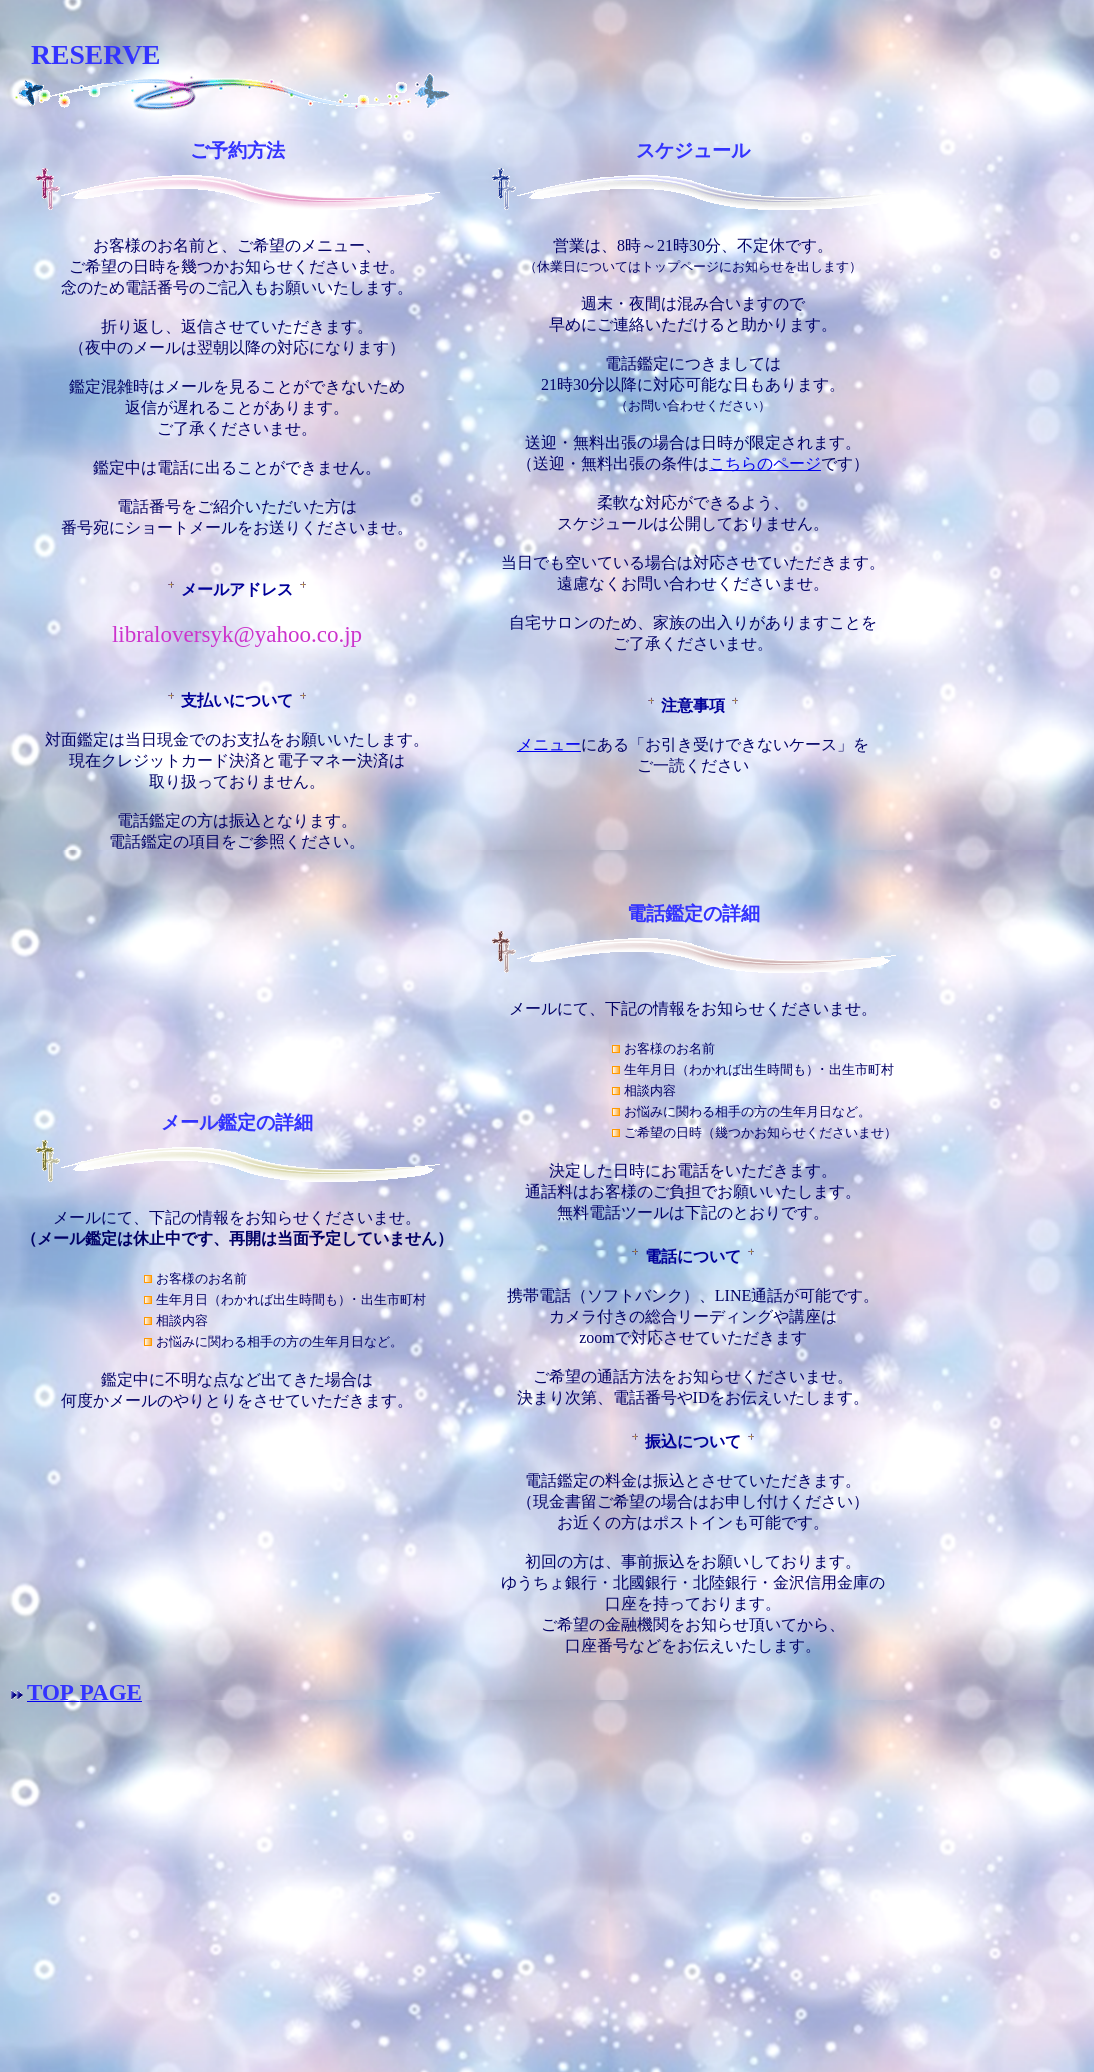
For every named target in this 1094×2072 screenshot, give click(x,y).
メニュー (549, 744)
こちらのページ (765, 463)
